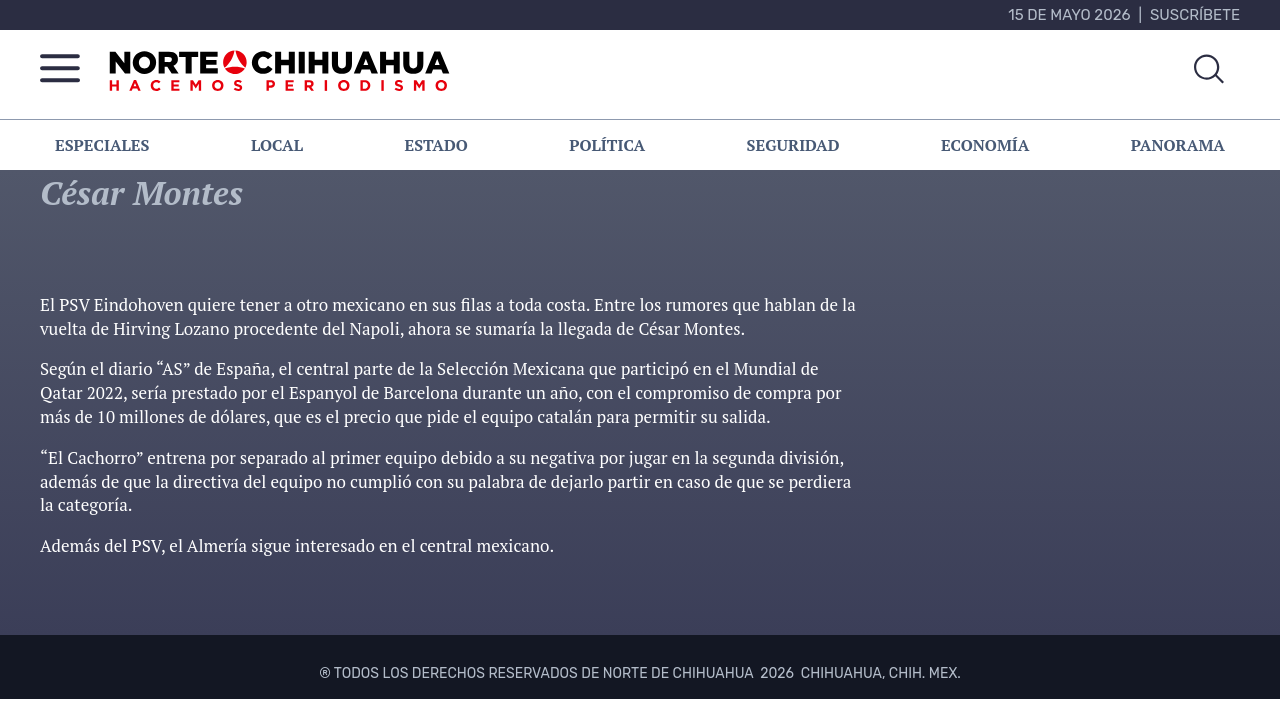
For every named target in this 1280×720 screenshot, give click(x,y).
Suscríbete (1195, 15)
